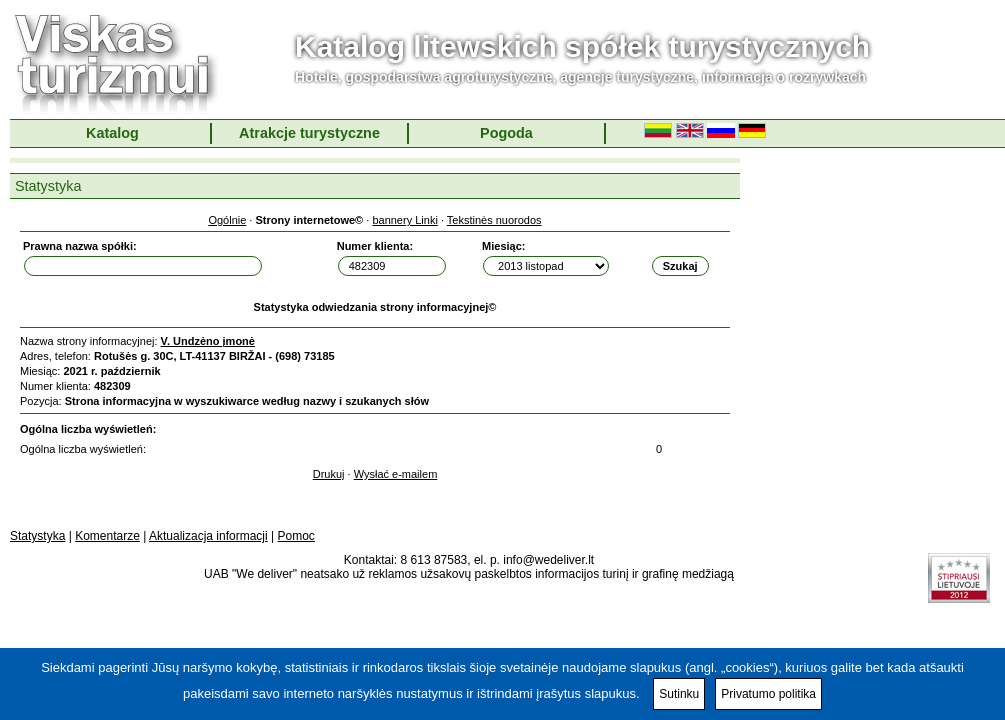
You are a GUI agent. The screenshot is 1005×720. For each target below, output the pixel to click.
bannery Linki (404, 220)
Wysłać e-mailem (396, 474)
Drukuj (329, 474)
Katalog (112, 133)
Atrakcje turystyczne (309, 133)
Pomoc (296, 536)
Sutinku (679, 694)
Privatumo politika (768, 694)
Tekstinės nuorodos (494, 220)
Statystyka (37, 536)
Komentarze (107, 536)
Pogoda (506, 133)
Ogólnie (227, 220)
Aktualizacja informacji (208, 536)
